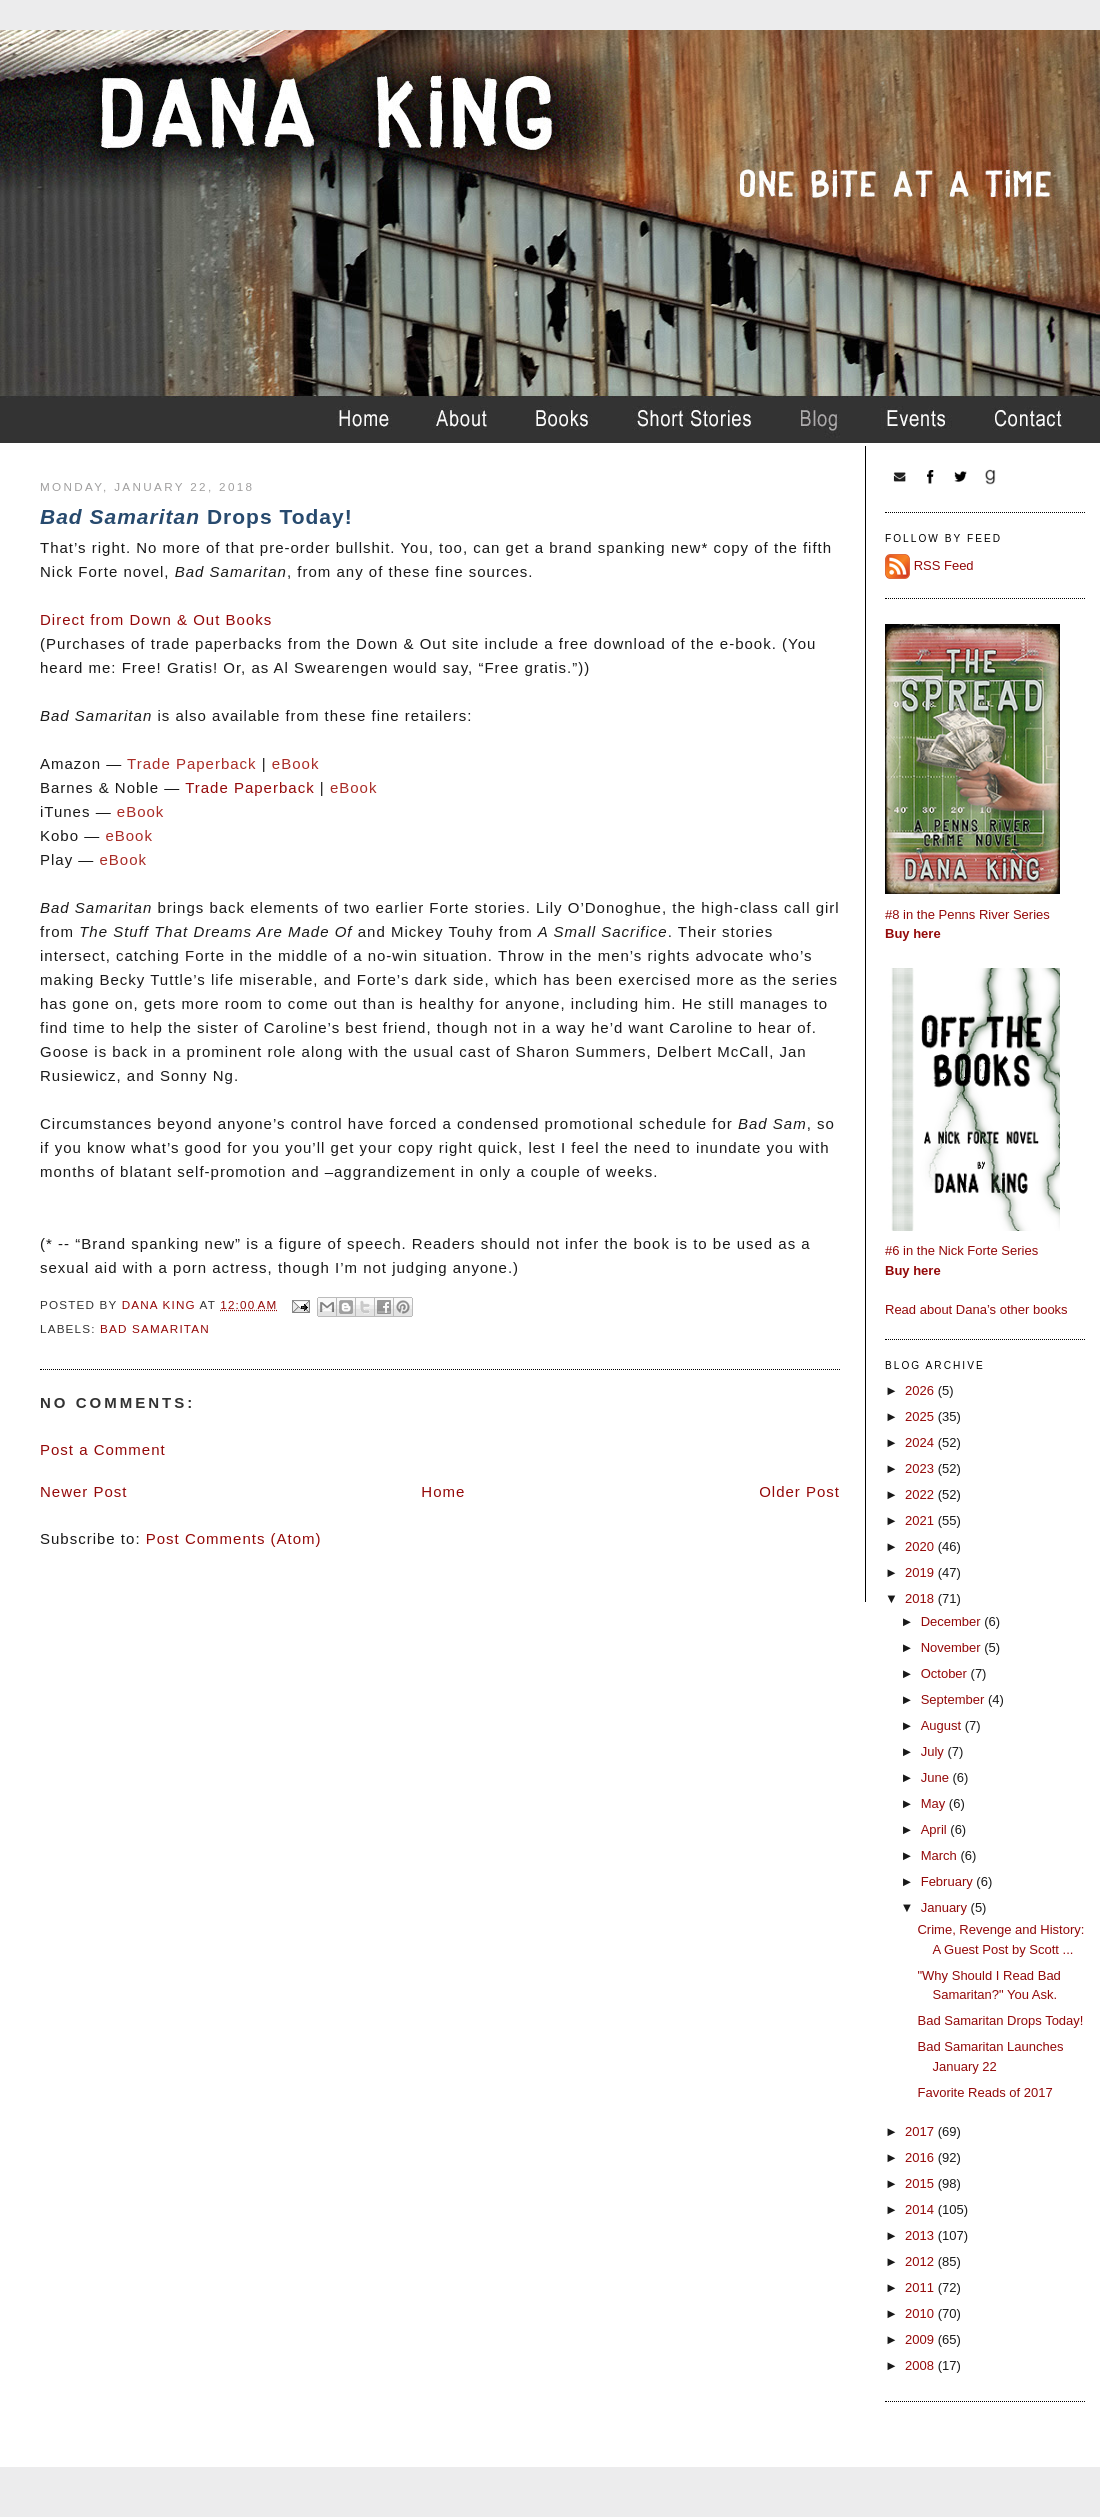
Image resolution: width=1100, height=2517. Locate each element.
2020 (921, 1546)
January (946, 1907)
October (946, 1673)
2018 (921, 1598)
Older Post (799, 1491)
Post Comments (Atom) (234, 1538)
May (935, 1803)
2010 (921, 2313)
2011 (921, 2287)
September (954, 1699)
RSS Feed (944, 565)
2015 (921, 2183)
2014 (921, 2209)
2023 (921, 1468)
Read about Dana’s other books (976, 1309)
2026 (921, 1390)
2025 (921, 1416)
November (953, 1647)
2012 (921, 2261)
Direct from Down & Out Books (156, 619)
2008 (921, 2365)
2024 (921, 1442)
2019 (921, 1572)
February (949, 1881)
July (934, 1751)
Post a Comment (103, 1449)
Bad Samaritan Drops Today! (1000, 2020)
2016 (921, 2157)
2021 (921, 1520)
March (941, 1855)
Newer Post (84, 1491)
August (943, 1725)
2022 (921, 1494)
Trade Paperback (250, 787)
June (937, 1777)
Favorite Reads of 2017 (984, 2092)
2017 (921, 2131)
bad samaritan (155, 1328)
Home (443, 1491)
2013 (921, 2235)
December (953, 1621)
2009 (921, 2339)
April (936, 1829)
